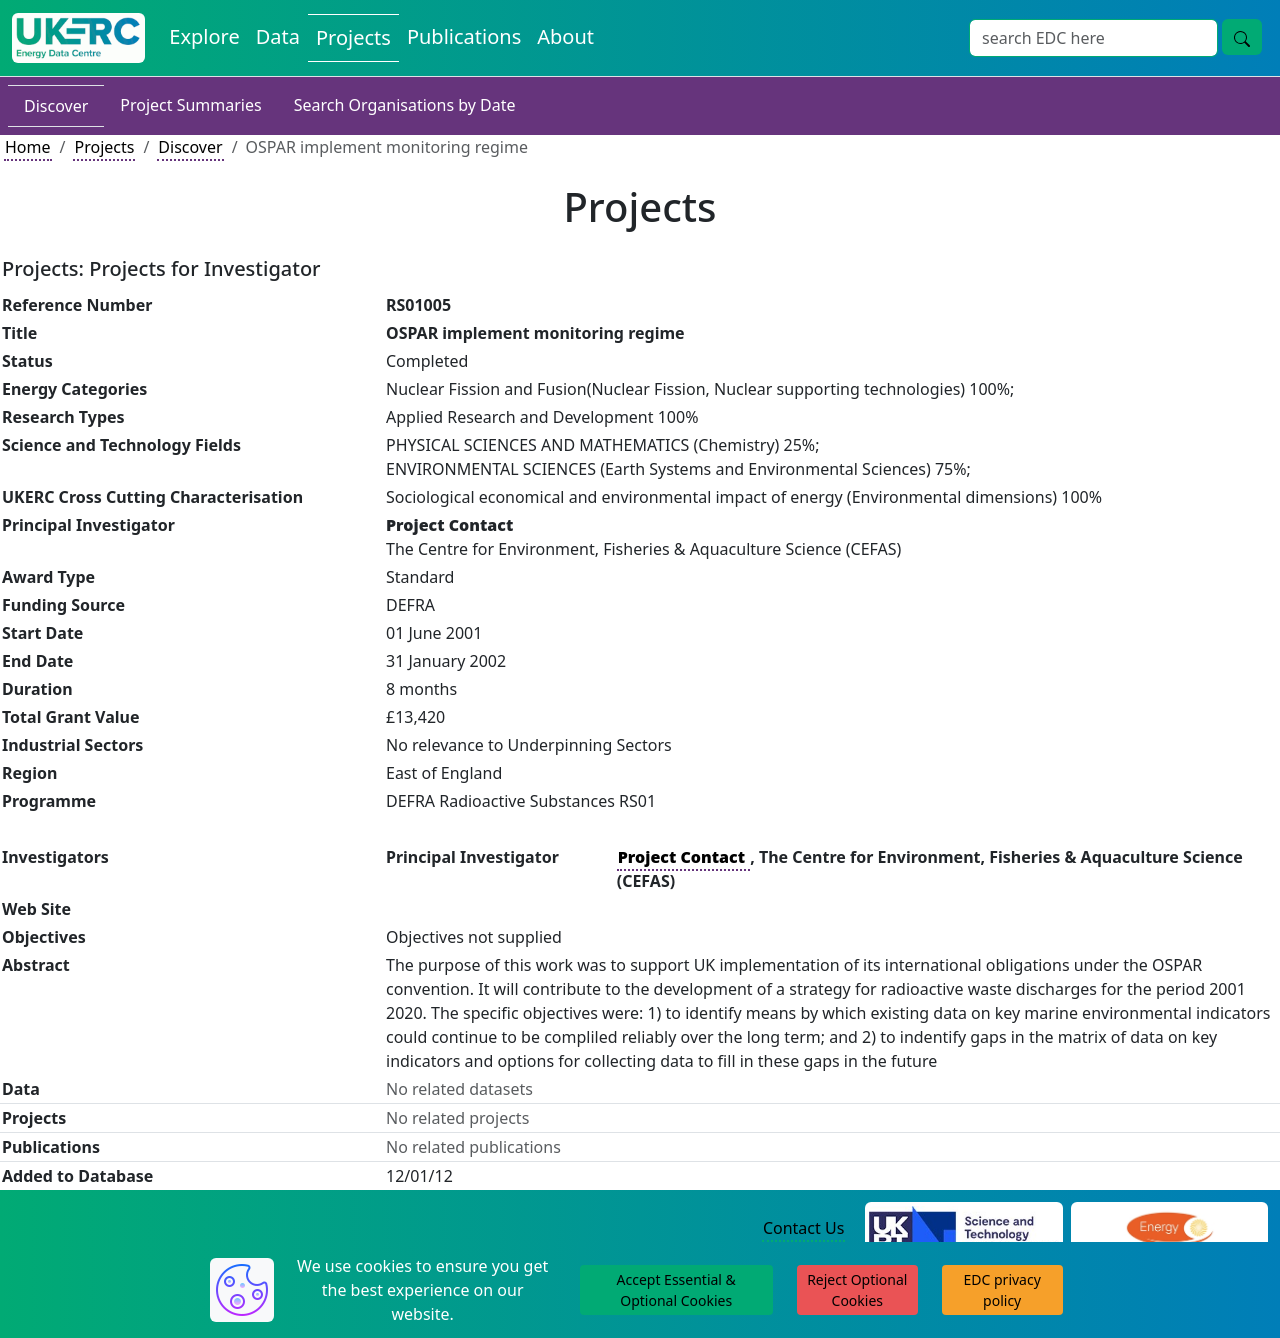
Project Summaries (190, 105)
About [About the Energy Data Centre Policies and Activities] (565, 36)
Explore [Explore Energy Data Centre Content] (204, 36)
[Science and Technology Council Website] (963, 1229)
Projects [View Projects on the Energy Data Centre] (353, 37)
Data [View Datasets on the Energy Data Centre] (278, 36)
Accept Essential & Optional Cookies (676, 1290)
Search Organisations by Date (405, 105)
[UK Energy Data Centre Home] (78, 38)
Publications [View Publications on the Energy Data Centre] (464, 36)
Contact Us (803, 1228)
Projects (104, 147)
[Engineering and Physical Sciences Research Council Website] (1169, 1229)
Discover (56, 106)
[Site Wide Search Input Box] (1093, 38)
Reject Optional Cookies (857, 1290)
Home (28, 147)
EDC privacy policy (1002, 1290)
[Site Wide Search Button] (1242, 37)
